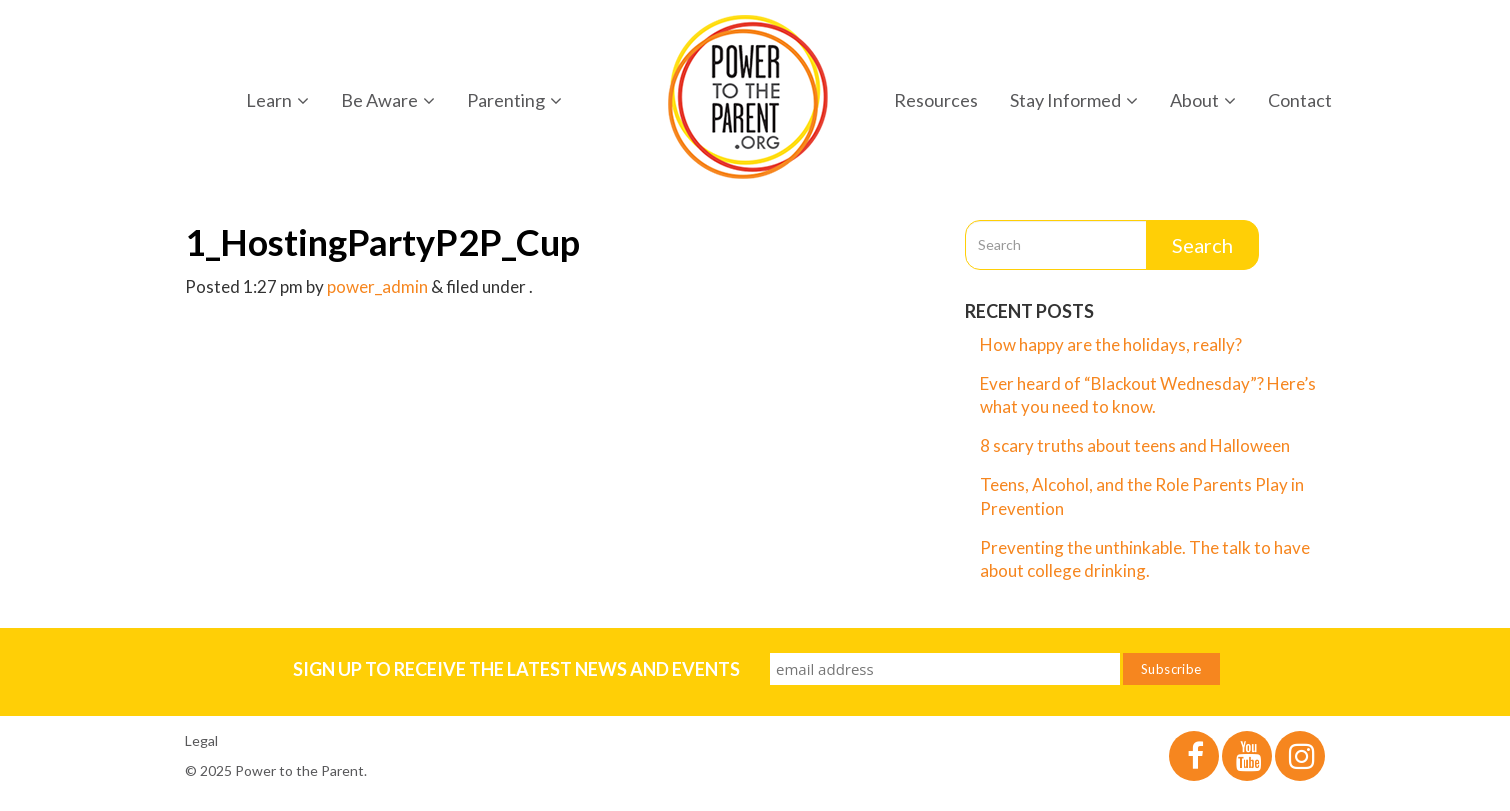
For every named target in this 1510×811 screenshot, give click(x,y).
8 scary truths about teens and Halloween (1135, 445)
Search (1202, 245)
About (1203, 100)
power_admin (377, 286)
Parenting (514, 100)
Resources (936, 100)
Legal (201, 740)
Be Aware (388, 100)
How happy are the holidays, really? (1111, 344)
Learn (277, 100)
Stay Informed (1074, 100)
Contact (1300, 100)
